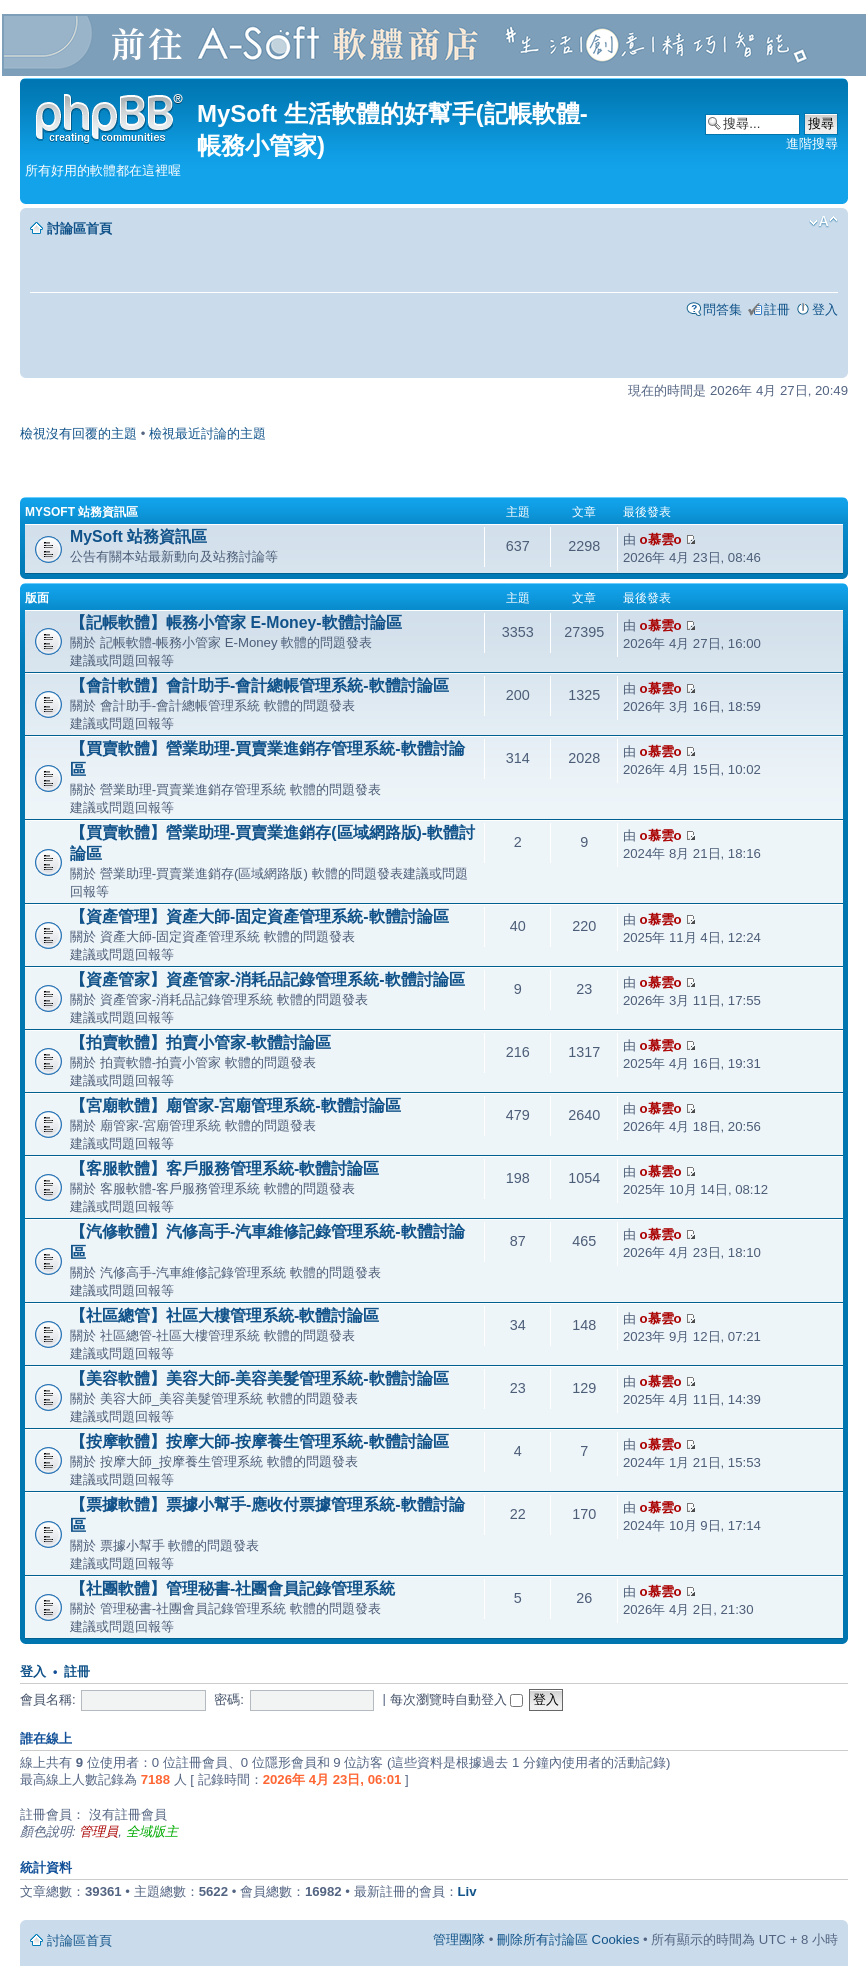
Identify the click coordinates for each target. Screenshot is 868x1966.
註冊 (777, 309)
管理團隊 (459, 1939)
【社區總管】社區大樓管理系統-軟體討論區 (224, 1315)
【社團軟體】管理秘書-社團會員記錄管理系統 (232, 1588)
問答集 (722, 309)
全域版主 (152, 1831)
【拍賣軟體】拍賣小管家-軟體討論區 (200, 1042)
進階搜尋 (812, 143)
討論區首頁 (79, 228)
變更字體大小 (823, 222)
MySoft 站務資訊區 (81, 512)
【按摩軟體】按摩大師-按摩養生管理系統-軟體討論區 (259, 1441)
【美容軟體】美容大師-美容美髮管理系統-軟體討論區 (259, 1378)
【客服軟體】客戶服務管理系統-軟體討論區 (224, 1168)
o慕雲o (661, 539)
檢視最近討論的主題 (207, 433)
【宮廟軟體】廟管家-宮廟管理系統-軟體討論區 (235, 1105)
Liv (467, 1891)
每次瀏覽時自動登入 (457, 1699)
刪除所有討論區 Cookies (568, 1939)
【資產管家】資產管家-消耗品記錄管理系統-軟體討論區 (267, 979)
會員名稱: (48, 1699)
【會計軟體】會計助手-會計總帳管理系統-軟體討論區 (259, 685)
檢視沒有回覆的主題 (78, 433)
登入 (825, 309)
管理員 (98, 1831)
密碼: (229, 1699)
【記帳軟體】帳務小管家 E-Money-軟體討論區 (236, 622)
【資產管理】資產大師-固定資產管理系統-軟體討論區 (259, 916)
